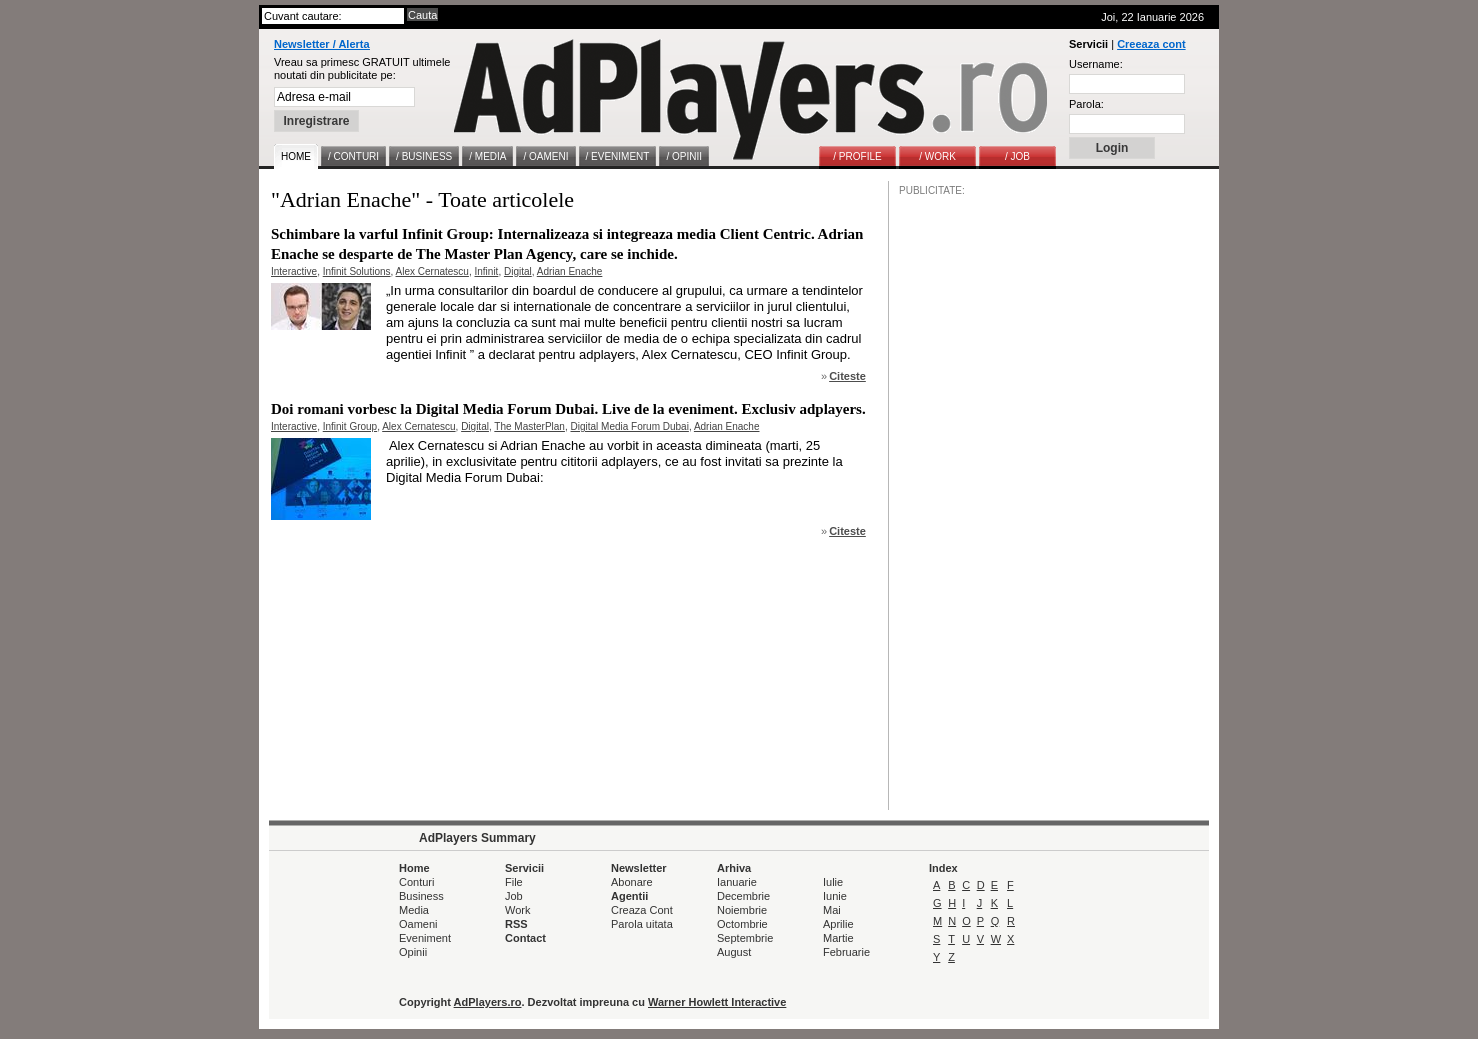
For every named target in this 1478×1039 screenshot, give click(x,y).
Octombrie (742, 924)
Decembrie (743, 896)
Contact (525, 938)
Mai (832, 910)
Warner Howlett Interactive (717, 1002)
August (734, 952)
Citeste (847, 376)
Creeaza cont (1151, 44)
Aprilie (838, 924)
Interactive (294, 271)
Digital (518, 271)
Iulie (833, 882)
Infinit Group (350, 426)
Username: (1096, 64)
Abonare (632, 882)
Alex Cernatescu (432, 271)
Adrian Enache (570, 271)
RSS (516, 924)
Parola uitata (642, 924)
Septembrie (745, 938)
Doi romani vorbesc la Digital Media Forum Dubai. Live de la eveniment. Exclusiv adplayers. (568, 409)
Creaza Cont (642, 910)
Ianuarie (737, 882)
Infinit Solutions (357, 271)
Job (514, 896)
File (514, 882)
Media (414, 910)
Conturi (416, 882)
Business (421, 896)
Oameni (418, 924)
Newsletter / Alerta (322, 44)
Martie (838, 938)
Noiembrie (742, 910)
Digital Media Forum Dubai (629, 426)
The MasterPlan (529, 426)
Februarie (846, 952)
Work (517, 910)
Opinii (413, 952)
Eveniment (425, 938)
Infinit (486, 271)
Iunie (835, 896)
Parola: (1086, 104)
